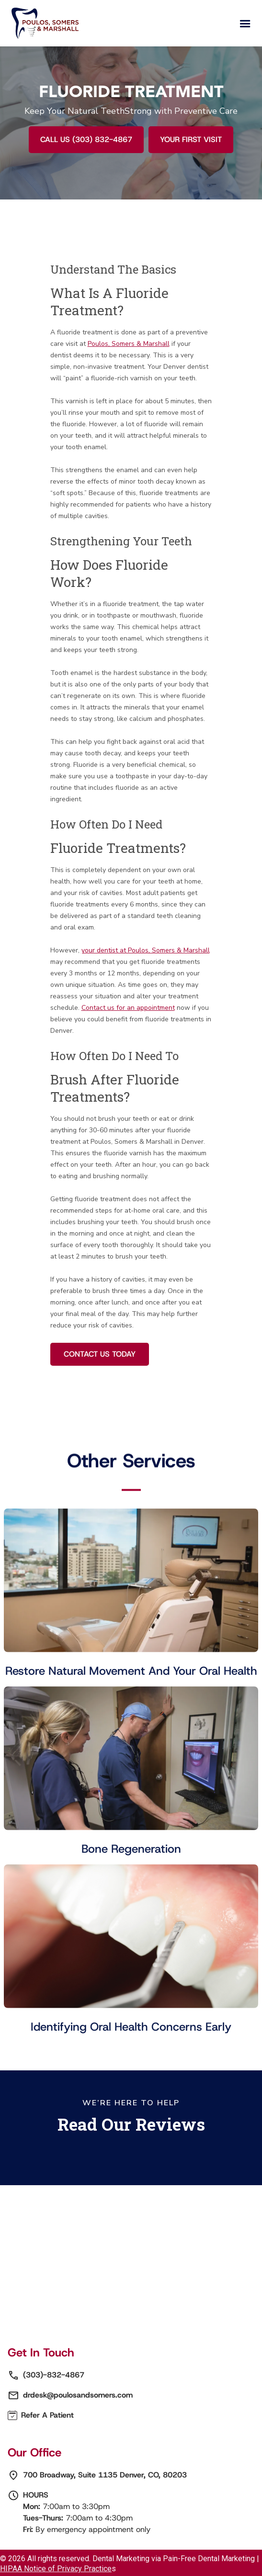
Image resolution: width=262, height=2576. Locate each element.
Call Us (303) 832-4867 (86, 139)
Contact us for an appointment (128, 1007)
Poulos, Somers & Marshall (129, 343)
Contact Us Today (100, 1354)
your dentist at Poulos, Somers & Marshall (145, 950)
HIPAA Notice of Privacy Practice (56, 2568)
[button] (245, 24)
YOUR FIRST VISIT (191, 139)
